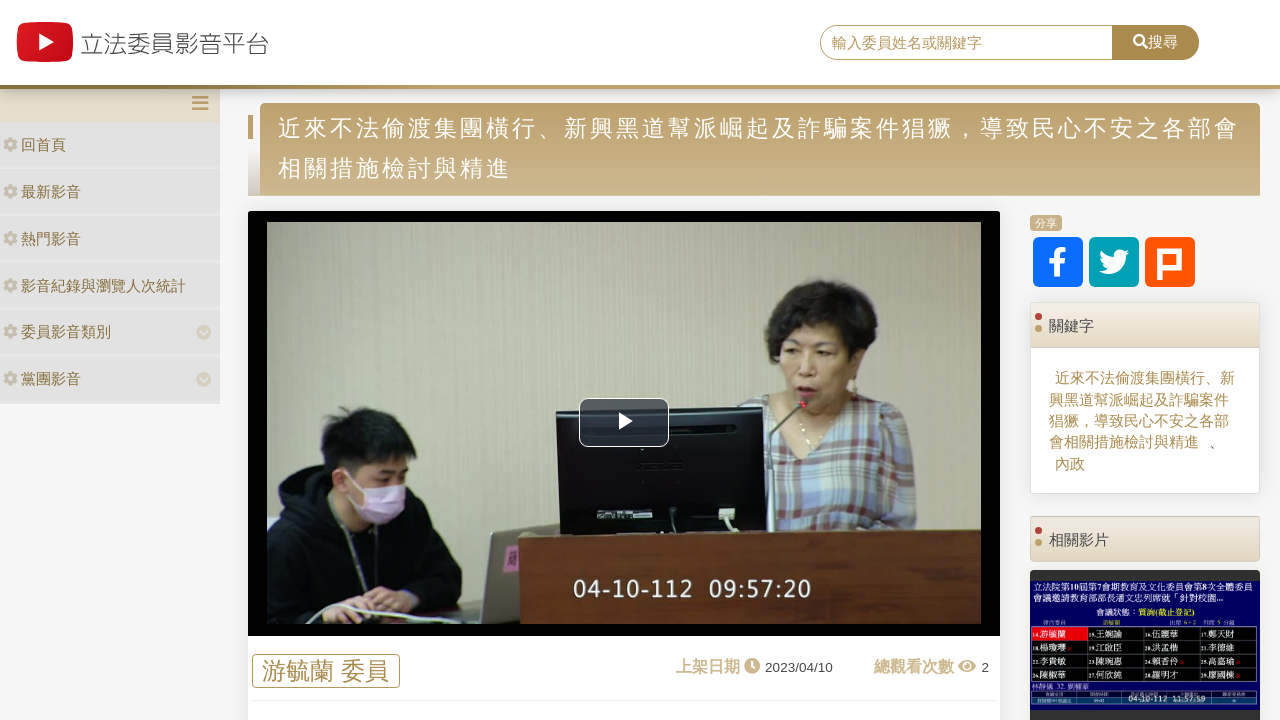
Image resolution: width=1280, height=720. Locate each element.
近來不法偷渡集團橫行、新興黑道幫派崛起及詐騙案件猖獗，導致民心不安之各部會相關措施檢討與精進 (1142, 409)
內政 (1070, 463)
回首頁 (34, 144)
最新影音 (42, 191)
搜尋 (1155, 41)
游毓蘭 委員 (325, 671)
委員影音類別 (57, 331)
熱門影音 (42, 238)
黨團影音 (42, 378)
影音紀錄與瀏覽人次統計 (94, 285)
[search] (966, 43)
